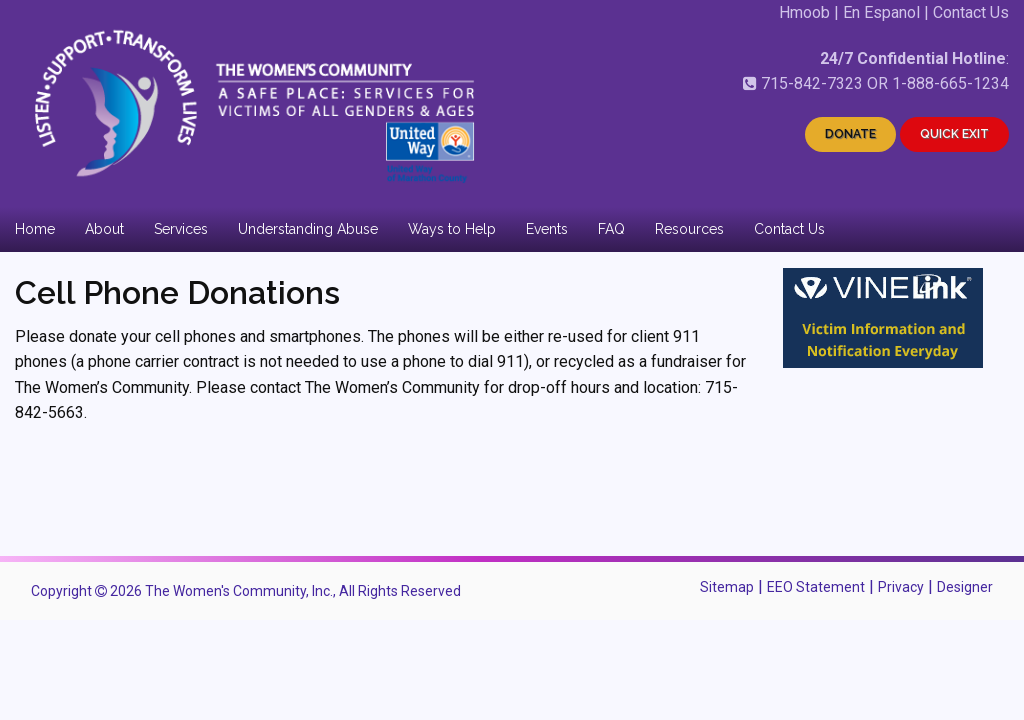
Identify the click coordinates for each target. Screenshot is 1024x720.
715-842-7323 (812, 83)
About (104, 229)
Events (547, 229)
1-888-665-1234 (950, 83)
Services (181, 229)
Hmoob (804, 12)
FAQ (611, 229)
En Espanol (881, 12)
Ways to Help (452, 229)
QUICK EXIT (954, 134)
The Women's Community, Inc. (239, 591)
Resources (689, 229)
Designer (965, 587)
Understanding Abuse (308, 229)
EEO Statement (816, 587)
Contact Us (971, 12)
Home (35, 229)
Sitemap (727, 587)
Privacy (901, 587)
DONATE (850, 134)
